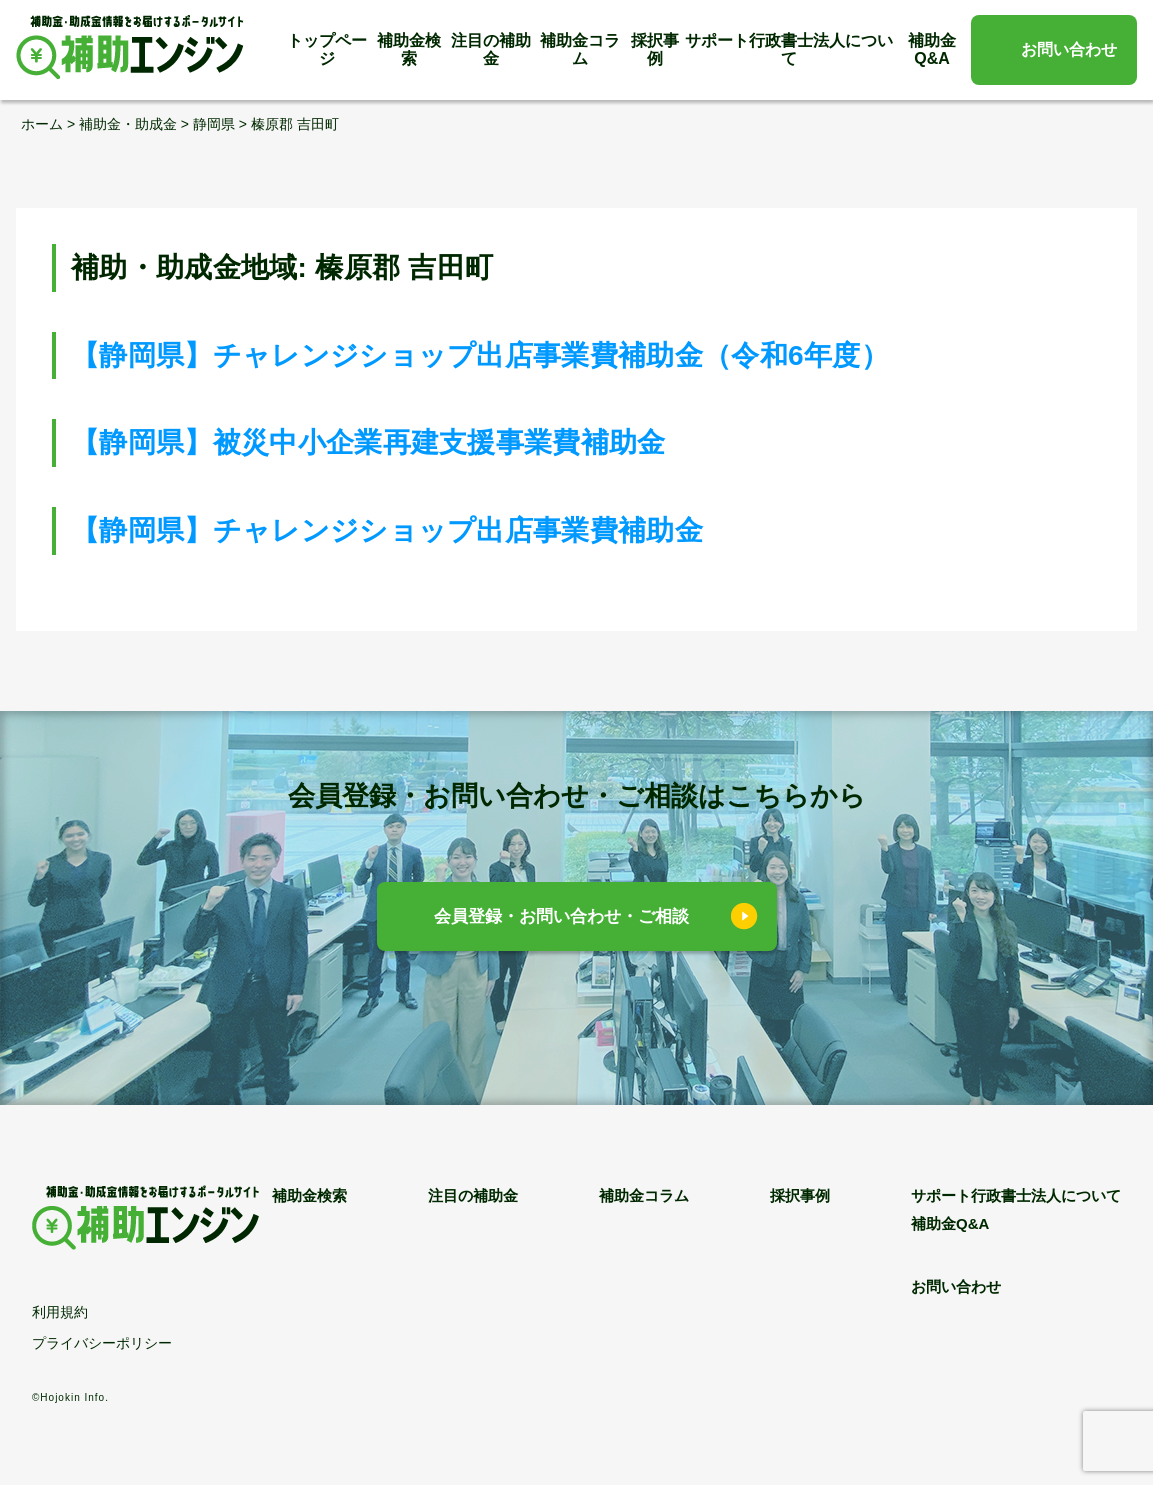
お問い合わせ (1069, 49)
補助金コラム (580, 49)
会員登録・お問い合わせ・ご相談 (561, 916)
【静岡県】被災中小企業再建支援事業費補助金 (368, 442)
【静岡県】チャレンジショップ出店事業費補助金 (387, 530)
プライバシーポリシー (102, 1343)
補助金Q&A (932, 49)
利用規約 (60, 1312)
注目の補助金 (491, 49)
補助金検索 (409, 49)
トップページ (327, 49)
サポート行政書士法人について (789, 49)
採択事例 (655, 49)
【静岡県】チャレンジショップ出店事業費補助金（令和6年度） (480, 355)
